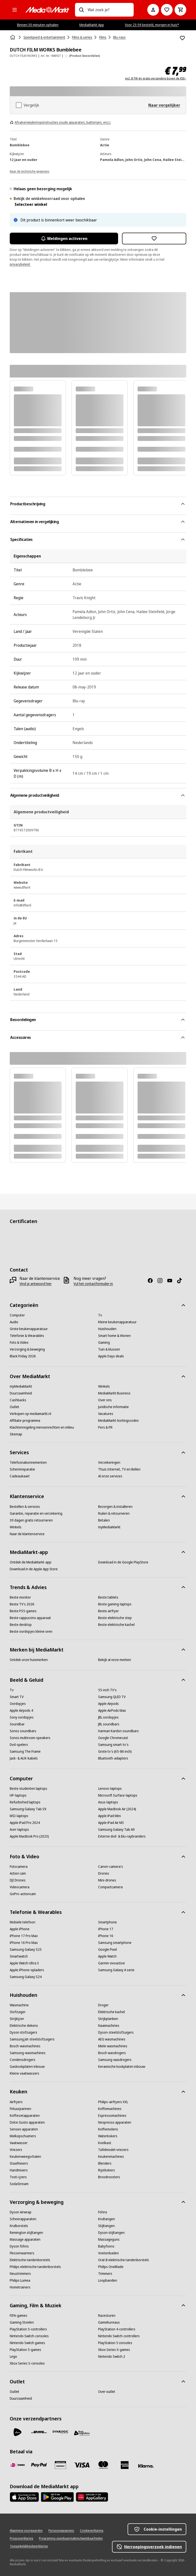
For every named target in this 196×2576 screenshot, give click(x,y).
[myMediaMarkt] (21, 1386)
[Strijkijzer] (17, 2018)
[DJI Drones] (18, 1880)
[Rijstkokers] (106, 2170)
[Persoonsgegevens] (61, 2531)
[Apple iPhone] (19, 1929)
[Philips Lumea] (20, 2280)
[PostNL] (17, 2432)
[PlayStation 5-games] (25, 2349)
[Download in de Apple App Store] (34, 1569)
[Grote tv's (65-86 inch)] (115, 1751)
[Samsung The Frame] (25, 1751)
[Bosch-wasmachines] (25, 2046)
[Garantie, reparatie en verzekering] (36, 1513)
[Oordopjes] (18, 1703)
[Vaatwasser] (19, 2142)
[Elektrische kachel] (111, 2011)
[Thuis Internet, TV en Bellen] (119, 1469)
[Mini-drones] (107, 1880)
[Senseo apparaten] (24, 2129)
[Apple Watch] (107, 1956)
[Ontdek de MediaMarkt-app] (30, 1562)
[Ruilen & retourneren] (114, 1513)
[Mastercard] (103, 2465)
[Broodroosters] (109, 2177)
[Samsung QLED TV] (112, 1696)
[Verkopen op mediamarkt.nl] (30, 1413)
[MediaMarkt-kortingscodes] (118, 1420)
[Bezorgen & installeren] (115, 1506)
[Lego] (13, 2356)
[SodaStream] (19, 2183)
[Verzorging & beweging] (27, 1349)
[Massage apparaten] (25, 2239)
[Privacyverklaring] (21, 2538)
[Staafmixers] (19, 2163)
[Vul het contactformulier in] (93, 1283)
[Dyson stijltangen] (111, 2232)
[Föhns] (102, 2212)
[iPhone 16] (105, 1935)
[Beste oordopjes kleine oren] (31, 1631)
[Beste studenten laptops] (28, 1788)
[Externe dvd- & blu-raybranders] (122, 1836)
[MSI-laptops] (19, 1815)
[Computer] (17, 1315)
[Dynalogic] (60, 2432)
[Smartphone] (107, 1922)
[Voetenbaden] (108, 2253)
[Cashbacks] (18, 1400)
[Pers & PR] (105, 1427)
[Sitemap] (16, 1434)
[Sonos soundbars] (23, 1731)
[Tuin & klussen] (109, 1349)
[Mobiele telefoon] (22, 1922)
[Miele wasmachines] (112, 2046)
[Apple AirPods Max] (112, 1710)
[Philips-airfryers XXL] (113, 2101)
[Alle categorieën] (14, 10)
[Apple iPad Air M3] (111, 1822)
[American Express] (124, 2465)
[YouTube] (172, 1280)
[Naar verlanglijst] (167, 10)
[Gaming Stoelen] (22, 2322)
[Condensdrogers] (22, 2059)
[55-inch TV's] (107, 1690)
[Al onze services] (110, 1476)
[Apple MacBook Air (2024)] (117, 1809)
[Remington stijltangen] (26, 2232)
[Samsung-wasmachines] (28, 2052)
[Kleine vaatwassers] (24, 2073)
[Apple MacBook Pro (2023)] (29, 1836)
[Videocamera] (19, 1887)
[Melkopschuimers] (23, 2136)
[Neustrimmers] (20, 2273)
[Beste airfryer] (108, 1611)
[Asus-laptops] (108, 1802)
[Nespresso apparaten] (114, 2122)
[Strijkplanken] (108, 2018)
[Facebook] (152, 1280)
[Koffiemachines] (109, 2108)
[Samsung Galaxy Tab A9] (116, 1829)
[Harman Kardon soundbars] (118, 1731)
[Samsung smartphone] (114, 1942)
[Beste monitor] (20, 1597)
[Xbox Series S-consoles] (27, 2363)
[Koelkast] (104, 2142)
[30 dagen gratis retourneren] (31, 1520)
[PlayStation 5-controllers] (28, 2329)
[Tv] (100, 1315)
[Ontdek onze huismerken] (29, 1659)
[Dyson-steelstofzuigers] (116, 2032)
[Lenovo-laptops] (110, 1788)
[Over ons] (105, 1400)
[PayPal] (39, 2465)
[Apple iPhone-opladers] (27, 1970)
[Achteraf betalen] (146, 2466)
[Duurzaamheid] (21, 1393)
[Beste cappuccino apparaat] (30, 1617)
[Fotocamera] (19, 1866)
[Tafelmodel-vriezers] (113, 2149)
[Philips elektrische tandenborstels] (35, 2266)
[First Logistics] (82, 2433)
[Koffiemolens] (108, 2129)
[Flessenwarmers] (22, 2253)
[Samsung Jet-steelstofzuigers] (32, 2039)
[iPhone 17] (105, 1929)
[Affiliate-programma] (25, 1420)
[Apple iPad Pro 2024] (25, 1822)
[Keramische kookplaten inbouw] (121, 2066)
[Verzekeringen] (109, 1462)
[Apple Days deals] (111, 1356)
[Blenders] (105, 2163)
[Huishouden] (107, 1328)
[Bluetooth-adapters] (113, 1758)
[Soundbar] (17, 1724)
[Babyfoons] (106, 2246)
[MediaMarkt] (47, 10)
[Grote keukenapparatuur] (29, 1328)
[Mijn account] (153, 10)
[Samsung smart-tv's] (113, 1744)
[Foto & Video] (19, 1342)
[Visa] (82, 2465)
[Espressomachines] (112, 2115)
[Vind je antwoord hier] (35, 1283)
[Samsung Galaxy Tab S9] (28, 1809)
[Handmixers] (19, 2170)
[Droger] (103, 2005)
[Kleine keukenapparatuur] (117, 1322)
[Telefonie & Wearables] (27, 1335)
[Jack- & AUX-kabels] (24, 1758)
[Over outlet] (106, 2391)
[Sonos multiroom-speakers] (30, 1737)
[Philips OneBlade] (110, 2266)
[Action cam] (18, 1873)
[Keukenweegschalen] (25, 2156)
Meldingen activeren (64, 238)
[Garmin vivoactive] (111, 1963)
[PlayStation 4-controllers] (116, 2329)
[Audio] (14, 1322)
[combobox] (109, 10)
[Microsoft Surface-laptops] (117, 1795)
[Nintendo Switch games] (27, 2342)
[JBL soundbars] (108, 1724)
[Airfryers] (16, 2101)
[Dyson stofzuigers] (23, 2032)
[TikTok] (181, 1280)
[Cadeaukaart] (20, 1476)
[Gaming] (104, 1342)
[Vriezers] (16, 2149)
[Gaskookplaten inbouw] (27, 2066)
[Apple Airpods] (108, 1703)
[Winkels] (104, 1386)
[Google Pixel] (107, 1949)
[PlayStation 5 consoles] (115, 2342)
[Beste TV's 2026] (22, 1604)
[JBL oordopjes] (108, 1717)
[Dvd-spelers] (19, 1744)
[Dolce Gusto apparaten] (27, 2122)
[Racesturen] (106, 2315)
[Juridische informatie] (113, 1406)
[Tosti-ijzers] (18, 2177)
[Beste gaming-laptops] (114, 1604)
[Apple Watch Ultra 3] (24, 1963)
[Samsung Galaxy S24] (26, 1976)
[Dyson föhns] (19, 2246)
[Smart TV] (17, 1696)
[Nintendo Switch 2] (111, 2356)
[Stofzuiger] (18, 2011)
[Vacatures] (105, 1413)
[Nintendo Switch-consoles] (29, 2336)
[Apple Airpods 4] (21, 1710)
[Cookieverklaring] (91, 2531)
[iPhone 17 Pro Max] (24, 1935)
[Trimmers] (105, 2273)
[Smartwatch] (19, 1956)
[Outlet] (14, 1406)
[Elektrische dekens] (24, 2025)
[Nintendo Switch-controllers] (119, 2336)
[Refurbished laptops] (25, 1802)
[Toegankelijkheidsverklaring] (29, 2546)
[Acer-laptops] (19, 1829)
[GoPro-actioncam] (23, 1893)
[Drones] (103, 1873)
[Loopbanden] (107, 2280)
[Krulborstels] (19, 2225)
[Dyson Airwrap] (20, 2212)
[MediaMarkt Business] (114, 1393)
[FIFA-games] (18, 2315)
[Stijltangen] (106, 2225)
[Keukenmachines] (111, 2156)
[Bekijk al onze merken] (114, 1659)
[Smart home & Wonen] (114, 1335)
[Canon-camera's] (110, 1866)
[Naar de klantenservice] (27, 1534)
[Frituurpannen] (20, 2108)
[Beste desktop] (21, 1624)
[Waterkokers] (107, 2136)
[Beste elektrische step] (115, 1617)
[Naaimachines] (108, 2025)
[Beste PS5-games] (23, 1611)
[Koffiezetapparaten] (25, 2115)
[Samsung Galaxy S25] (26, 1949)
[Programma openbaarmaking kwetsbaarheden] (71, 2538)
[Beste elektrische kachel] (116, 1624)
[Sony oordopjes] (22, 1717)
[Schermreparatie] (22, 1469)
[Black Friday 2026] (23, 1356)
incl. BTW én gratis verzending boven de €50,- (155, 78)
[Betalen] (104, 1520)
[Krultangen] (106, 2219)
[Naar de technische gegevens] (29, 171)
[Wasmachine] (19, 2005)
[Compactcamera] (110, 1887)
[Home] (13, 37)
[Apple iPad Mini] (109, 1815)
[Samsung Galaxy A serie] (116, 1970)
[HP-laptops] (18, 1795)
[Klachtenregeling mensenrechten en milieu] (42, 1427)
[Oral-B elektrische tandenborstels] (123, 2260)
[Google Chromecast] (113, 1737)
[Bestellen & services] (25, 1506)
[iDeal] (17, 2465)
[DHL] (39, 2432)
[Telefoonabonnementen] (28, 1462)
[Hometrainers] (20, 2287)
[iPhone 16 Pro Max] (24, 1942)
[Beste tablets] (108, 1597)
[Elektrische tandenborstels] (30, 2260)
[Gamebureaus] (109, 2322)
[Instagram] (162, 1280)
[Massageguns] (109, 2239)
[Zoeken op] (81, 10)
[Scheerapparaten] (23, 2219)
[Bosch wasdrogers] (112, 2052)
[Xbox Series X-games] (114, 2349)
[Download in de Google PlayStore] (123, 1562)
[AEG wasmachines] (111, 2039)
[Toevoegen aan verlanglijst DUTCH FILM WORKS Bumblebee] (182, 38)
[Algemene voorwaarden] (26, 2531)
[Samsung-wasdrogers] (114, 2059)
